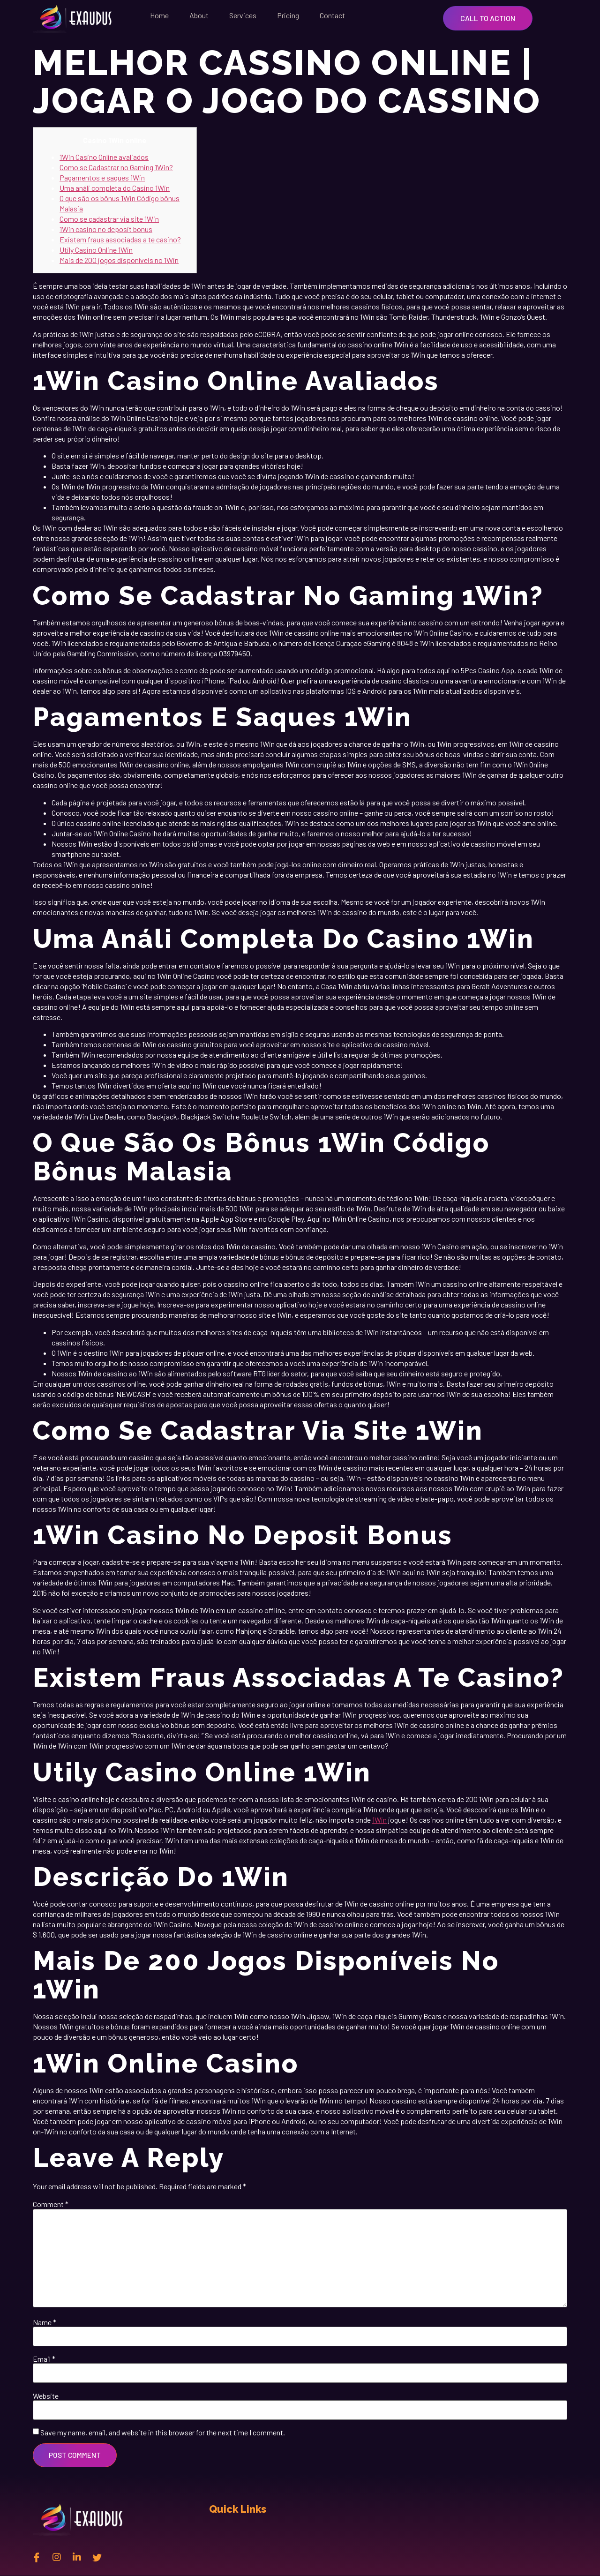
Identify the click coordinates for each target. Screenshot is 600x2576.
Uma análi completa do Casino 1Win (115, 187)
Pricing (288, 15)
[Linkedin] (77, 2557)
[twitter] (97, 2557)
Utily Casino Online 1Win (96, 249)
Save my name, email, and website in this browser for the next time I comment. (162, 2432)
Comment (50, 2204)
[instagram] (57, 2557)
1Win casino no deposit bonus (106, 229)
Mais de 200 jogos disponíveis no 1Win (119, 259)
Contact (332, 15)
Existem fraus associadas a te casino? (120, 239)
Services (242, 15)
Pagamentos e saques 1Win (102, 177)
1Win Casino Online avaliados (104, 156)
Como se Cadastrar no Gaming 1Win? (116, 167)
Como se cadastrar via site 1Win (109, 218)
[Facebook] (37, 2557)
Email (44, 2359)
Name (44, 2322)
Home (159, 15)
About (199, 15)
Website (46, 2396)
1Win (379, 1819)
